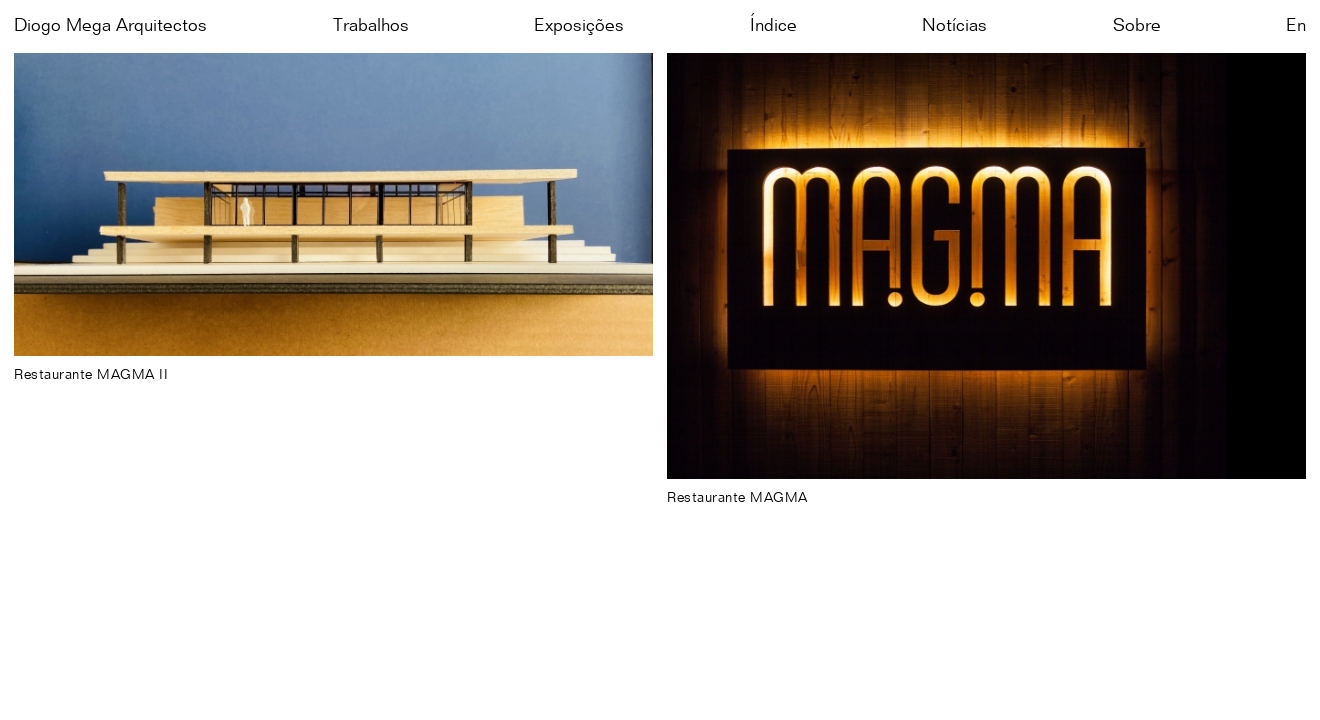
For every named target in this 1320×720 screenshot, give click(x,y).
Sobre (1137, 26)
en (1296, 26)
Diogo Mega (110, 26)
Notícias (954, 26)
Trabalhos (371, 26)
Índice (773, 26)
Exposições (579, 26)
